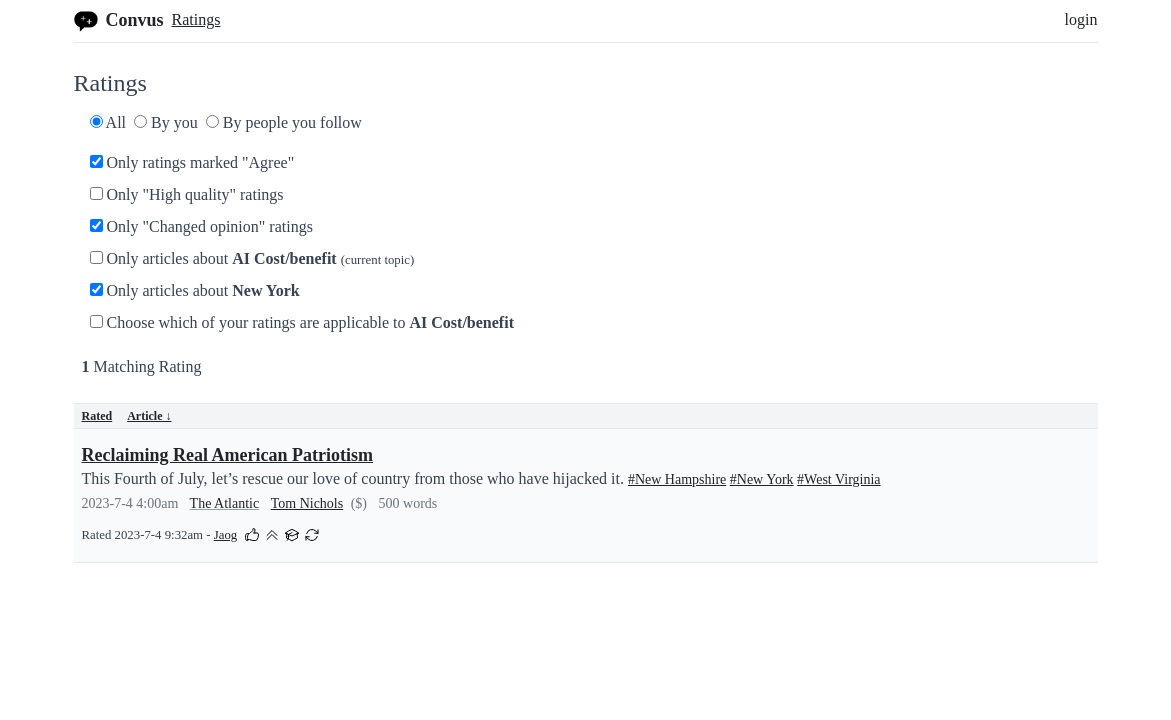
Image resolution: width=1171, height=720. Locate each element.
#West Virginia (838, 479)
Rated (97, 416)
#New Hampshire (677, 479)
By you (166, 122)
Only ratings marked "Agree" (192, 162)
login (1081, 19)
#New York (762, 479)
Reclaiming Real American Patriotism (227, 455)
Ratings (196, 19)
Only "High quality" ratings (187, 194)
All (108, 122)
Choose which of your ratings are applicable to (302, 322)
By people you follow (284, 122)
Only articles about (252, 258)
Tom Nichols (307, 503)
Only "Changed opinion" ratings (201, 226)
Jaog (225, 535)
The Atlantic (225, 503)
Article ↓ (149, 416)
